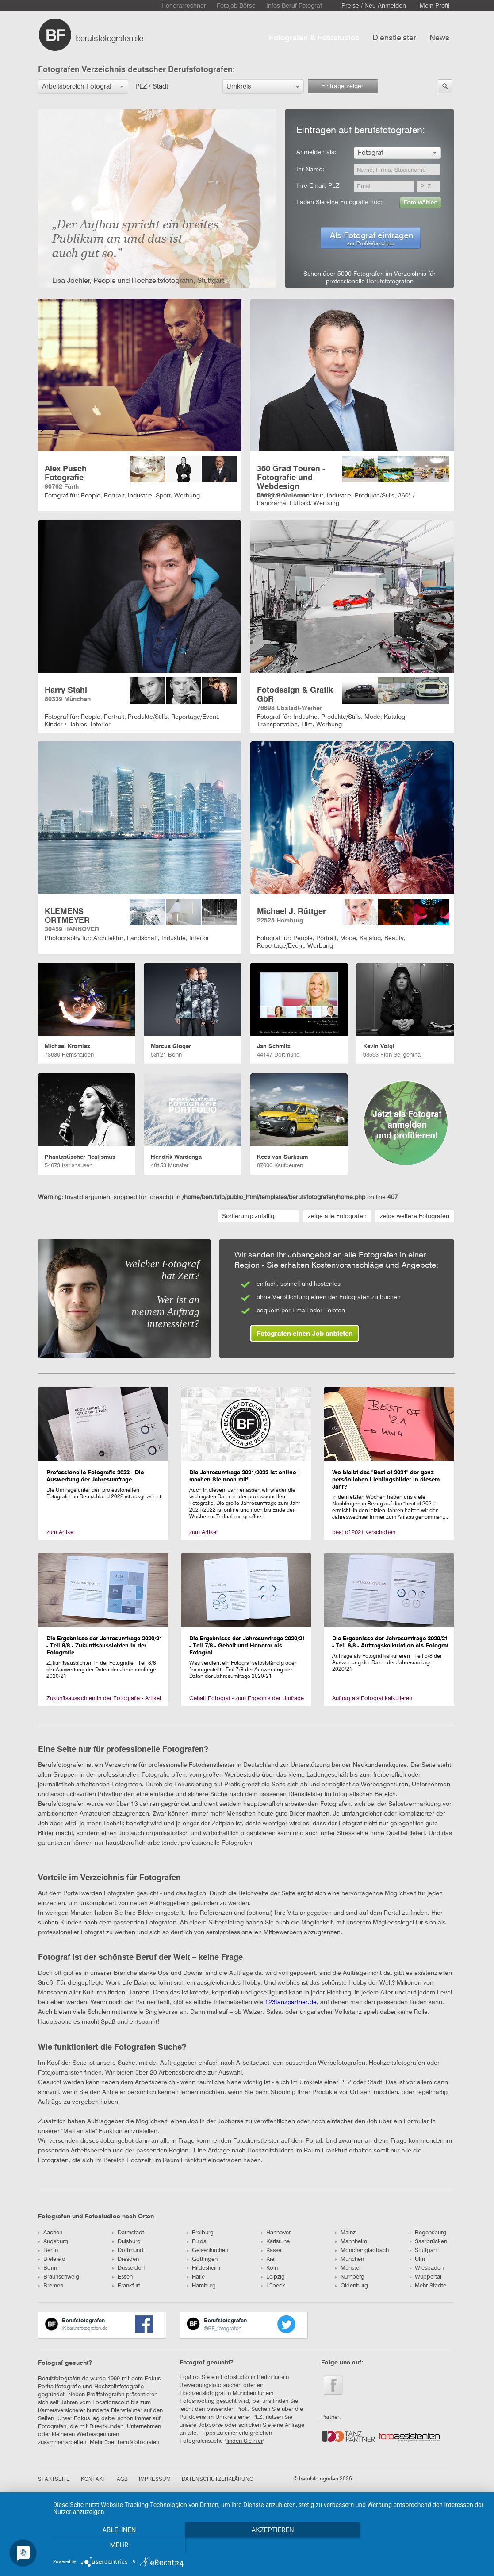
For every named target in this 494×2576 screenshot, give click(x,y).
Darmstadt (128, 2233)
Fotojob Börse (236, 6)
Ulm (417, 2259)
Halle (196, 2277)
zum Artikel (60, 1532)
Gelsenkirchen (207, 2250)
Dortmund (127, 2250)
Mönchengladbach (362, 2250)
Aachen (50, 2233)
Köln (269, 2268)
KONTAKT (93, 2479)
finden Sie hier (244, 2441)
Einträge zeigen (343, 86)
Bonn (47, 2268)
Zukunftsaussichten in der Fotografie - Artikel (103, 1698)
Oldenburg (351, 2286)
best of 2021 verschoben (363, 1532)
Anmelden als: (316, 152)
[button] (83, 86)
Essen (122, 2277)
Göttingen (202, 2259)
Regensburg (428, 2233)
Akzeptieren (269, 2545)
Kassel (272, 2250)
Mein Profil (434, 6)
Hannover (276, 2233)
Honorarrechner (183, 6)
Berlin (48, 2250)
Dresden (125, 2259)
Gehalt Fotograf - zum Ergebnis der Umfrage (246, 1698)
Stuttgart (423, 2250)
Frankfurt (126, 2286)
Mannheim (351, 2241)
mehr (420, 2545)
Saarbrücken (428, 2241)
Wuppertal (425, 2277)
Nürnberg (349, 2277)
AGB (122, 2479)
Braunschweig (58, 2277)
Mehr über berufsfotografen (124, 2442)
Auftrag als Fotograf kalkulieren (372, 1698)
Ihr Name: (310, 169)
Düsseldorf (128, 2268)
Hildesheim (203, 2268)
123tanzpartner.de (291, 2002)
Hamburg (201, 2286)
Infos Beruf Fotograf (294, 6)
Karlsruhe (275, 2241)
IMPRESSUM (155, 2479)
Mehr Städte (428, 2286)
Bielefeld (51, 2259)
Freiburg (200, 2233)
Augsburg (53, 2241)
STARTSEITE (54, 2479)
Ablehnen (117, 2545)
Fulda (197, 2241)
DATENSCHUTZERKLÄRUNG (217, 2479)
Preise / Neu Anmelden (373, 6)
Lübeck (273, 2286)
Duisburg (126, 2241)
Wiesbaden (427, 2268)
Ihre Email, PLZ (317, 186)
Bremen (50, 2286)
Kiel (268, 2259)
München (349, 2259)
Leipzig (273, 2277)
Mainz (345, 2233)
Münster (348, 2268)
